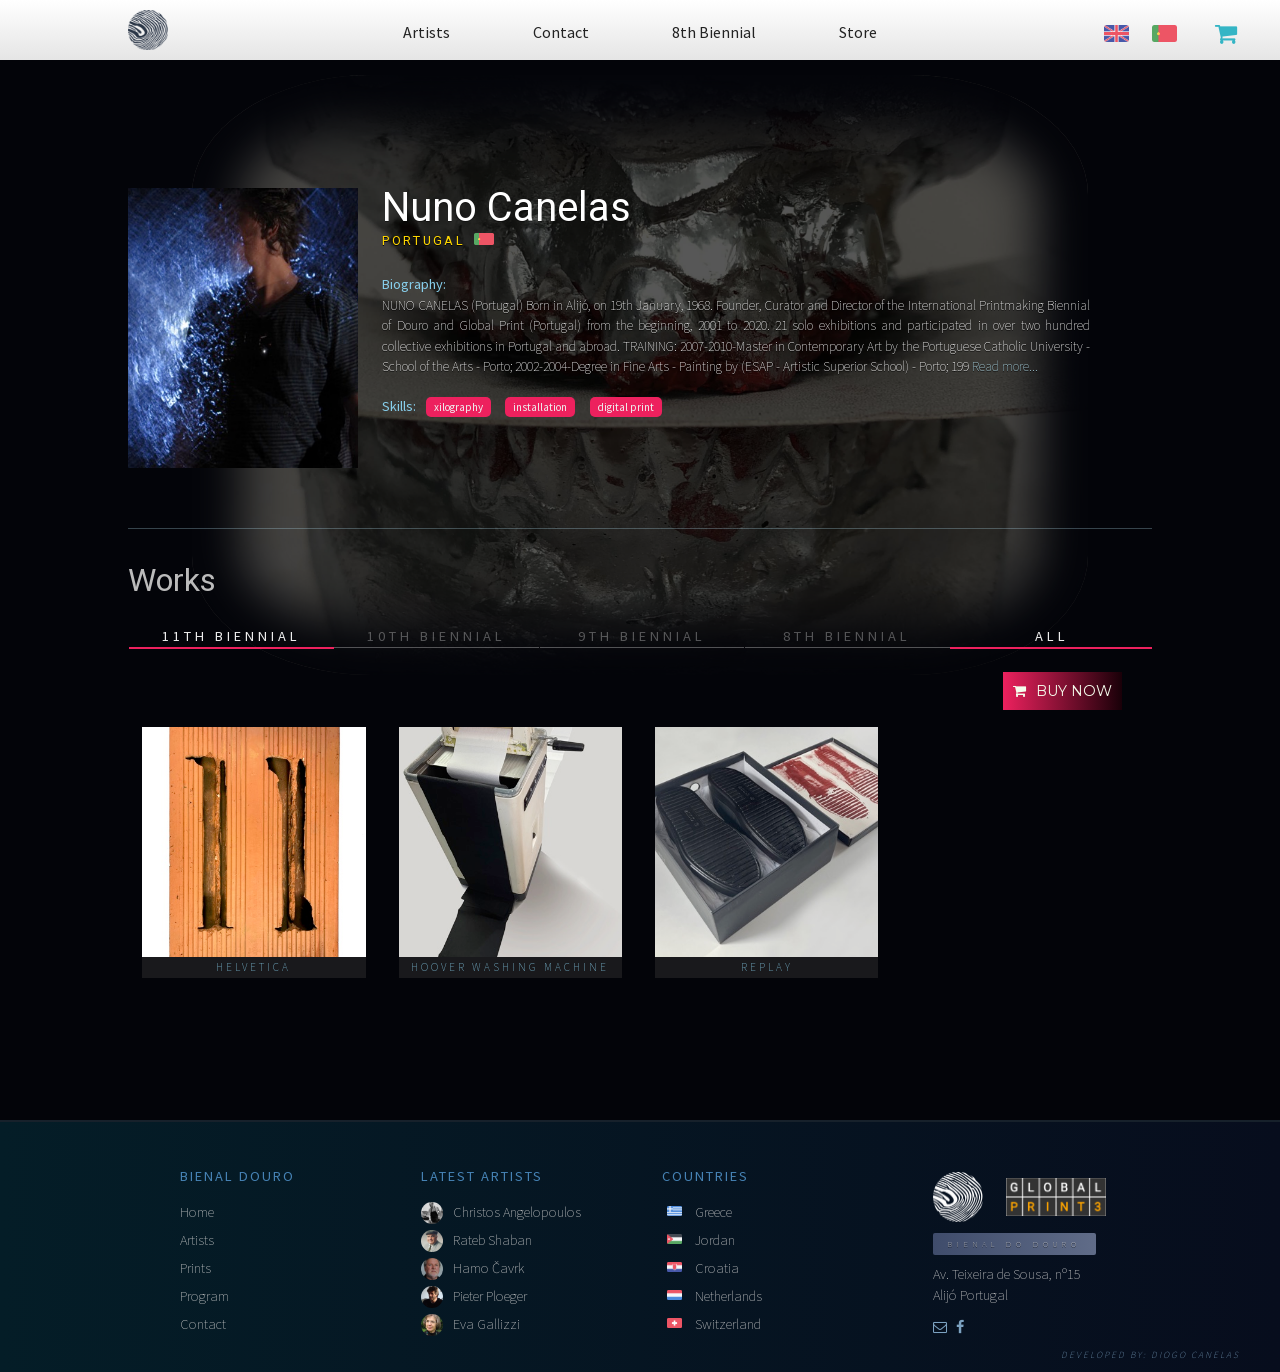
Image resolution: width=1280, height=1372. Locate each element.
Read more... (1003, 366)
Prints (195, 1268)
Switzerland (728, 1324)
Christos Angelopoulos (517, 1212)
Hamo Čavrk (488, 1268)
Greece (713, 1212)
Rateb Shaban (492, 1240)
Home (197, 1212)
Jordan (715, 1240)
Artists (197, 1240)
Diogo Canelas (1195, 1355)
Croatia (717, 1268)
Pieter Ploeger (490, 1296)
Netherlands (728, 1296)
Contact (203, 1324)
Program (204, 1296)
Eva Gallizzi (486, 1324)
